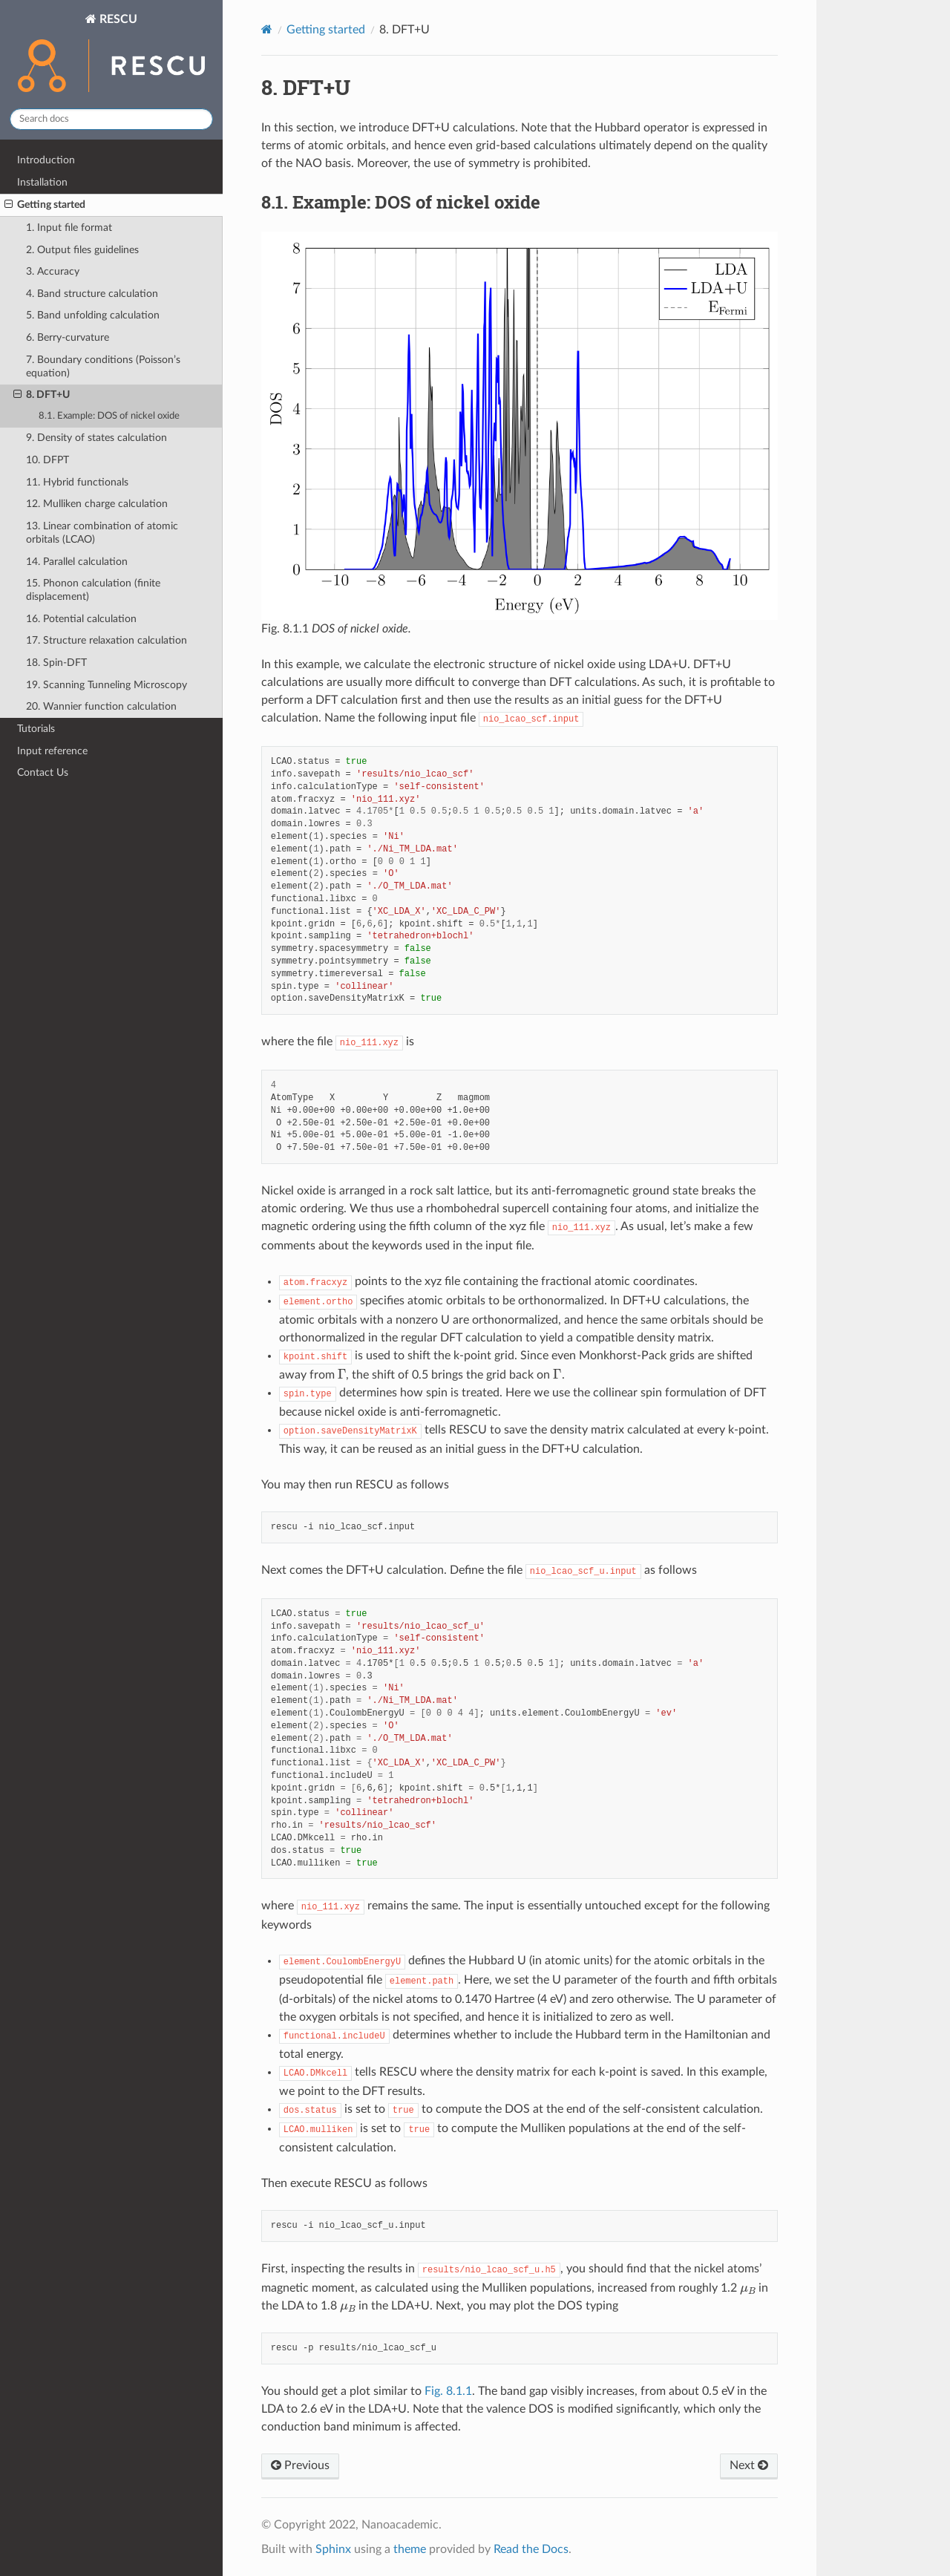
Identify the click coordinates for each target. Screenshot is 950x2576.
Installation (42, 182)
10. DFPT (47, 459)
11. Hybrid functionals (77, 482)
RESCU (111, 55)
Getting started (44, 205)
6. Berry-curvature (67, 337)
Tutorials (36, 728)
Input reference (52, 750)
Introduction (46, 160)
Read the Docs (531, 2549)
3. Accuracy (52, 271)
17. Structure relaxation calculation (106, 640)
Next (749, 2465)
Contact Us (42, 772)
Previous (300, 2465)
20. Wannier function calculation (101, 706)
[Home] (266, 29)
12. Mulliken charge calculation (97, 503)
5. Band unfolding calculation (93, 315)
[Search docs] (111, 119)
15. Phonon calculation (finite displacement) (93, 590)
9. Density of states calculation (96, 437)
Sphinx (333, 2549)
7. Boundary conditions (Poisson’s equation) (103, 366)
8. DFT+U (41, 395)
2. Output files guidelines (82, 249)
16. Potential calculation (81, 618)
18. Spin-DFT (56, 662)
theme (409, 2549)
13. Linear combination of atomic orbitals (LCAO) (102, 532)
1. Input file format (69, 227)
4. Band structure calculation (92, 293)
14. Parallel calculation (77, 561)
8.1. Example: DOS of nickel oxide (109, 416)
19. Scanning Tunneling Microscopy (106, 684)
